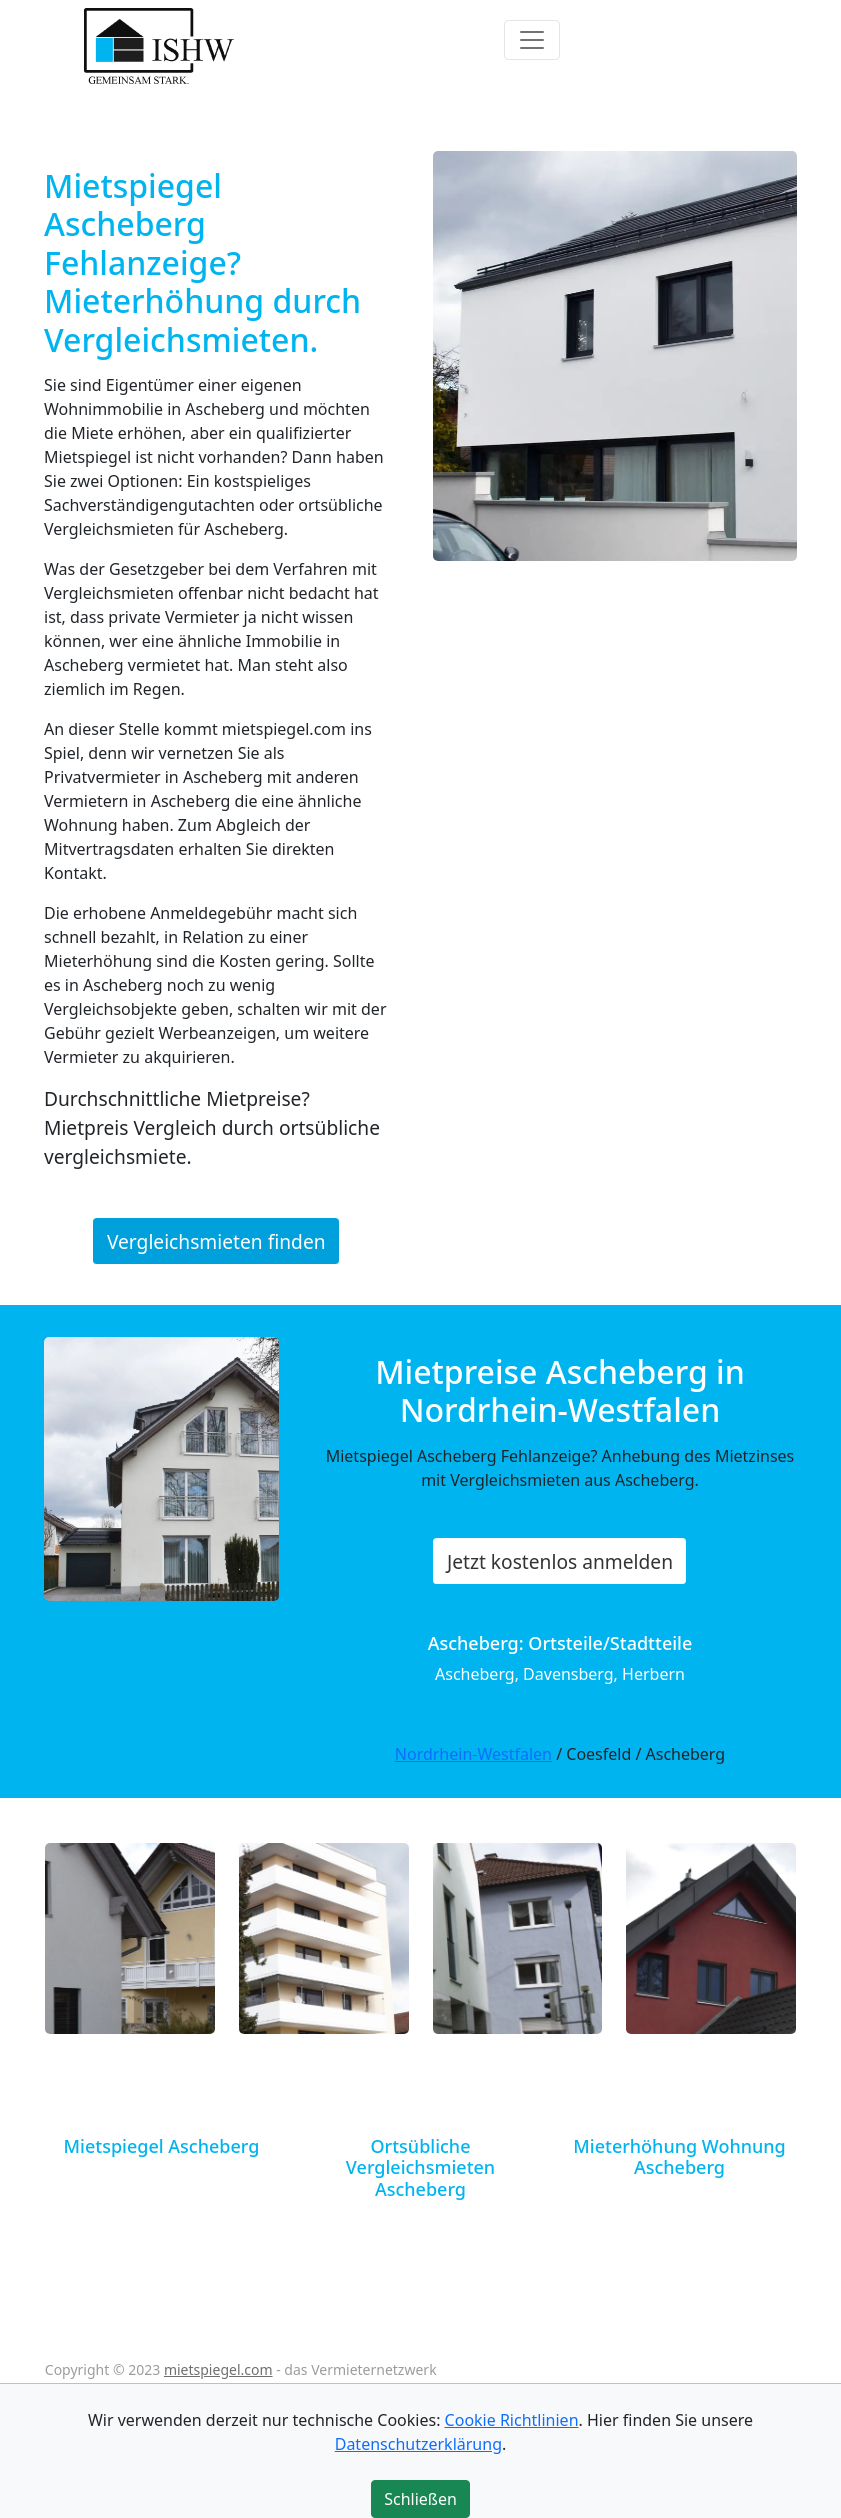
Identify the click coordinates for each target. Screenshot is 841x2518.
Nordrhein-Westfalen (473, 1754)
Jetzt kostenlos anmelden (560, 1561)
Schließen (420, 2499)
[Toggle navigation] (532, 40)
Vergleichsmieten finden (216, 1241)
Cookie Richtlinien (512, 2420)
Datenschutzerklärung (418, 2444)
